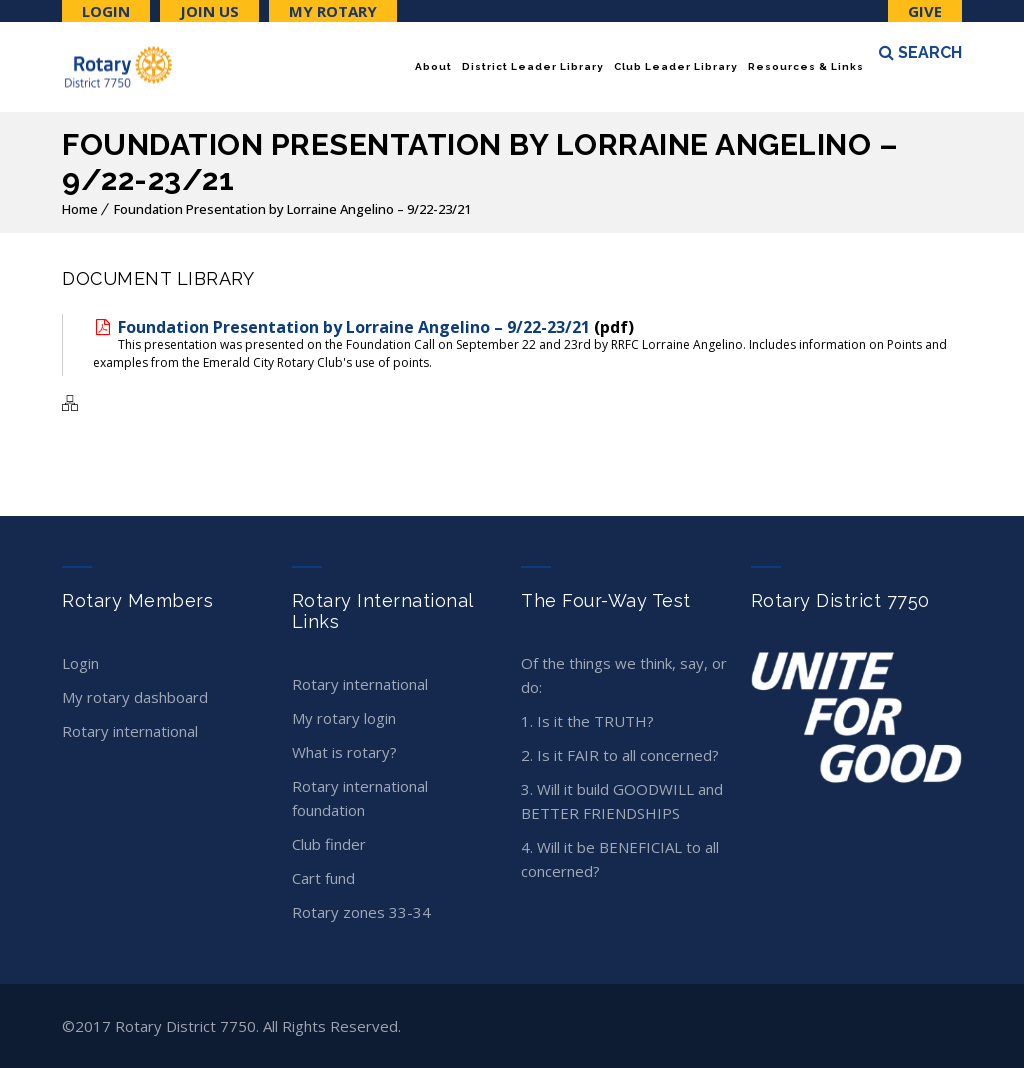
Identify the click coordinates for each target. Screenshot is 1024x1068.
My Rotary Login (344, 718)
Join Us (209, 11)
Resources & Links (806, 66)
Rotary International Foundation (360, 798)
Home (80, 209)
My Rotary (333, 11)
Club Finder (329, 844)
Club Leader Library (676, 66)
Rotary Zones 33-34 (361, 912)
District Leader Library (533, 66)
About (433, 66)
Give (925, 11)
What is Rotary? (344, 752)
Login (106, 11)
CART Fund (323, 878)
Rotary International (130, 731)
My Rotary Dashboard (135, 697)
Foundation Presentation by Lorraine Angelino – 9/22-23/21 (292, 209)
